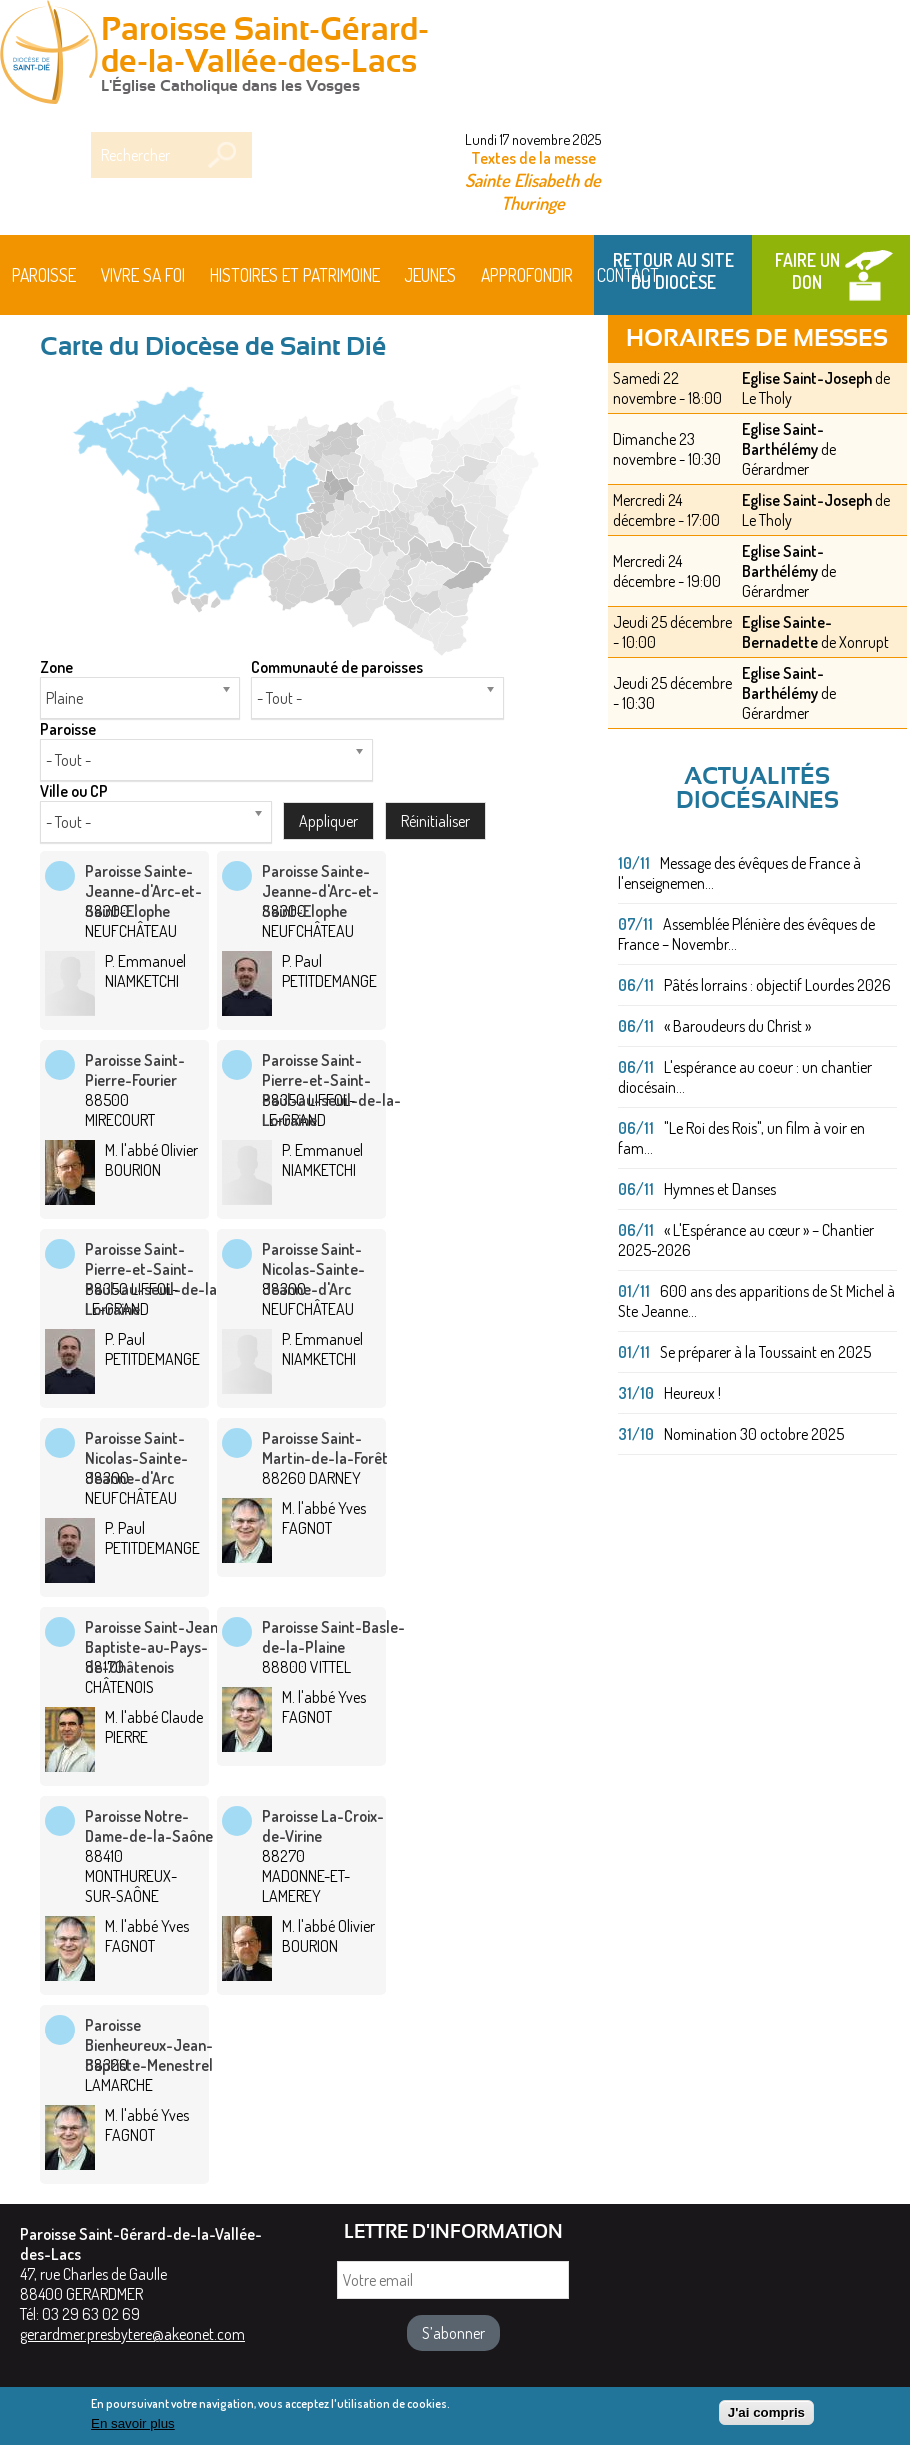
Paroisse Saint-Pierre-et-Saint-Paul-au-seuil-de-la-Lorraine (331, 1090)
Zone (56, 667)
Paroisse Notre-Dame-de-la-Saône (149, 1826)
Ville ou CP (74, 791)
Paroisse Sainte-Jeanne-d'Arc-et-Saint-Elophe (143, 891)
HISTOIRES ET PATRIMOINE (295, 275)
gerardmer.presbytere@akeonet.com (132, 2334)
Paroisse (44, 275)
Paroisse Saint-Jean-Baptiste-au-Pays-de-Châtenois (155, 1647)
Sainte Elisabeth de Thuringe (533, 191)
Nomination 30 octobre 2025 (754, 1434)
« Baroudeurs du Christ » (737, 1026)
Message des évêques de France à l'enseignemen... (739, 873)
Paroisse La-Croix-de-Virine (323, 1826)
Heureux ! (692, 1393)
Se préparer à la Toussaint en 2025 (765, 1352)
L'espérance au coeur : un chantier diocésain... (745, 1077)
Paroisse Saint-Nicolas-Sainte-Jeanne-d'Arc (313, 1269)
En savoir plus (133, 2429)
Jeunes (430, 275)
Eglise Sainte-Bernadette (787, 632)
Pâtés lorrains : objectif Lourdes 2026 (777, 985)
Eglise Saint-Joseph (807, 378)
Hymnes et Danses (720, 1189)
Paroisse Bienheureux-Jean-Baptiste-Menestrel (149, 2045)
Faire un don (807, 271)
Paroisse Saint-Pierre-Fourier (135, 1070)
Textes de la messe (533, 158)
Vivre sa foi (143, 275)
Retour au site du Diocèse (673, 271)
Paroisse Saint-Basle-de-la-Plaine (333, 1637)
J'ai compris (766, 2418)
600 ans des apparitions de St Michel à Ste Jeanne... (756, 1301)
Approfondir (527, 275)
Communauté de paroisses (337, 667)
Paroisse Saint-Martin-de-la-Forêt (325, 1448)
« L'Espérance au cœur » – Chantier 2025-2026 (746, 1240)
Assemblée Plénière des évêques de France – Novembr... (746, 934)
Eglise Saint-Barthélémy (783, 439)
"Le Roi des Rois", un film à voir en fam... (741, 1138)
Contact (628, 275)
